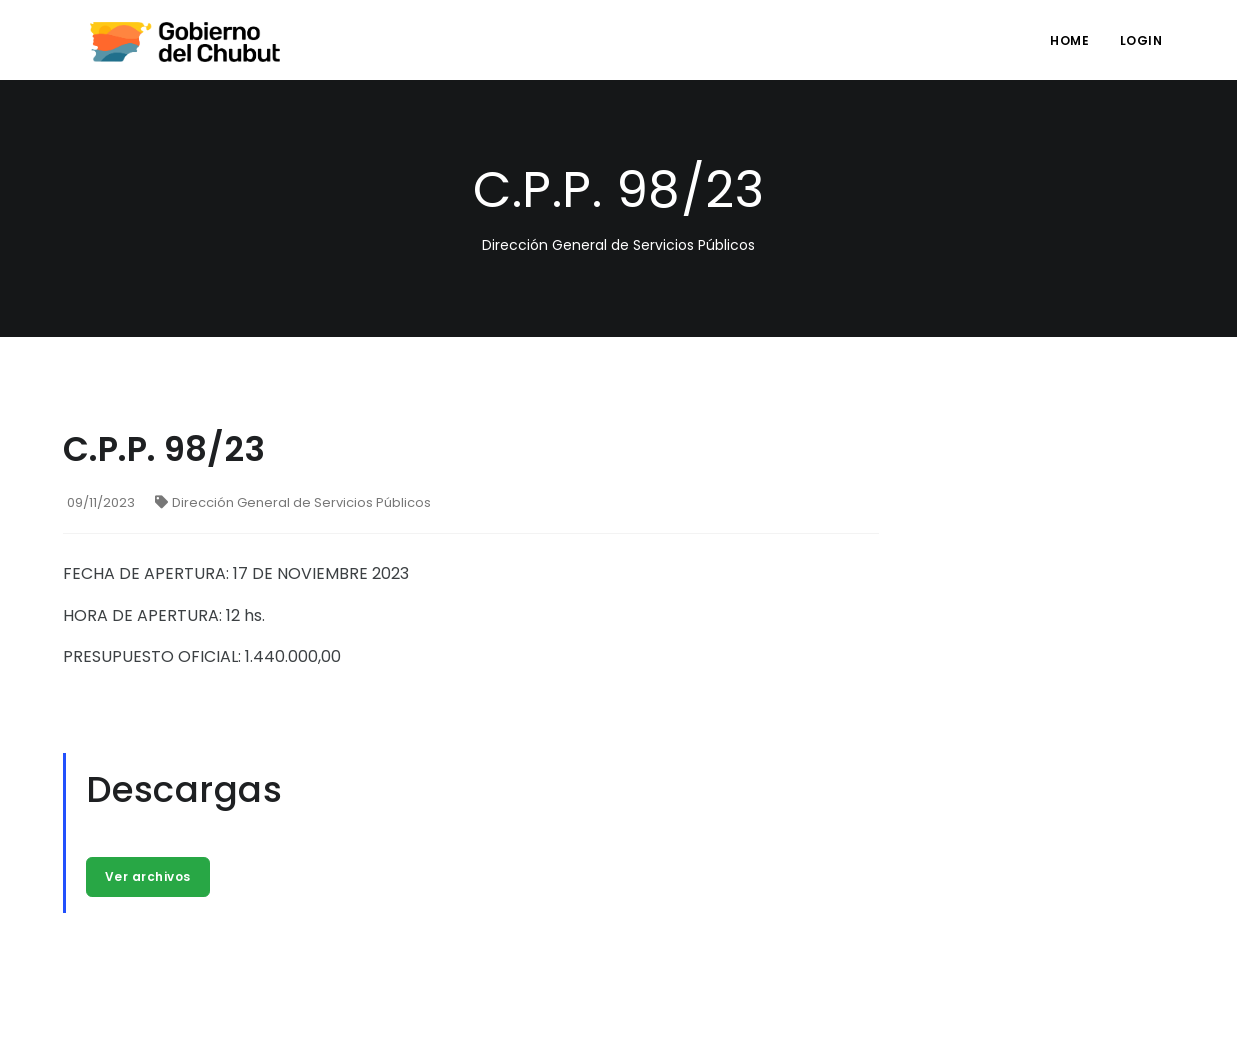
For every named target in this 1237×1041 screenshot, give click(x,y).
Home (1069, 40)
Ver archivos (148, 876)
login (1141, 40)
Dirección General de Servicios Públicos (293, 502)
